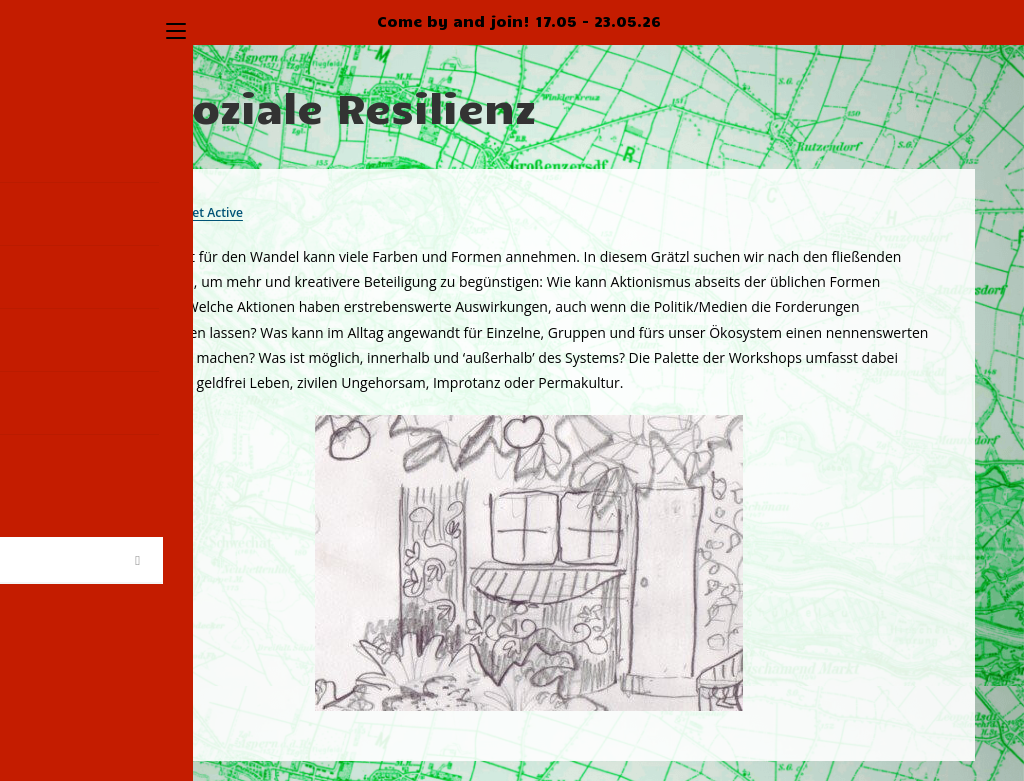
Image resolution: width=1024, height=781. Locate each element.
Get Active (218, 211)
